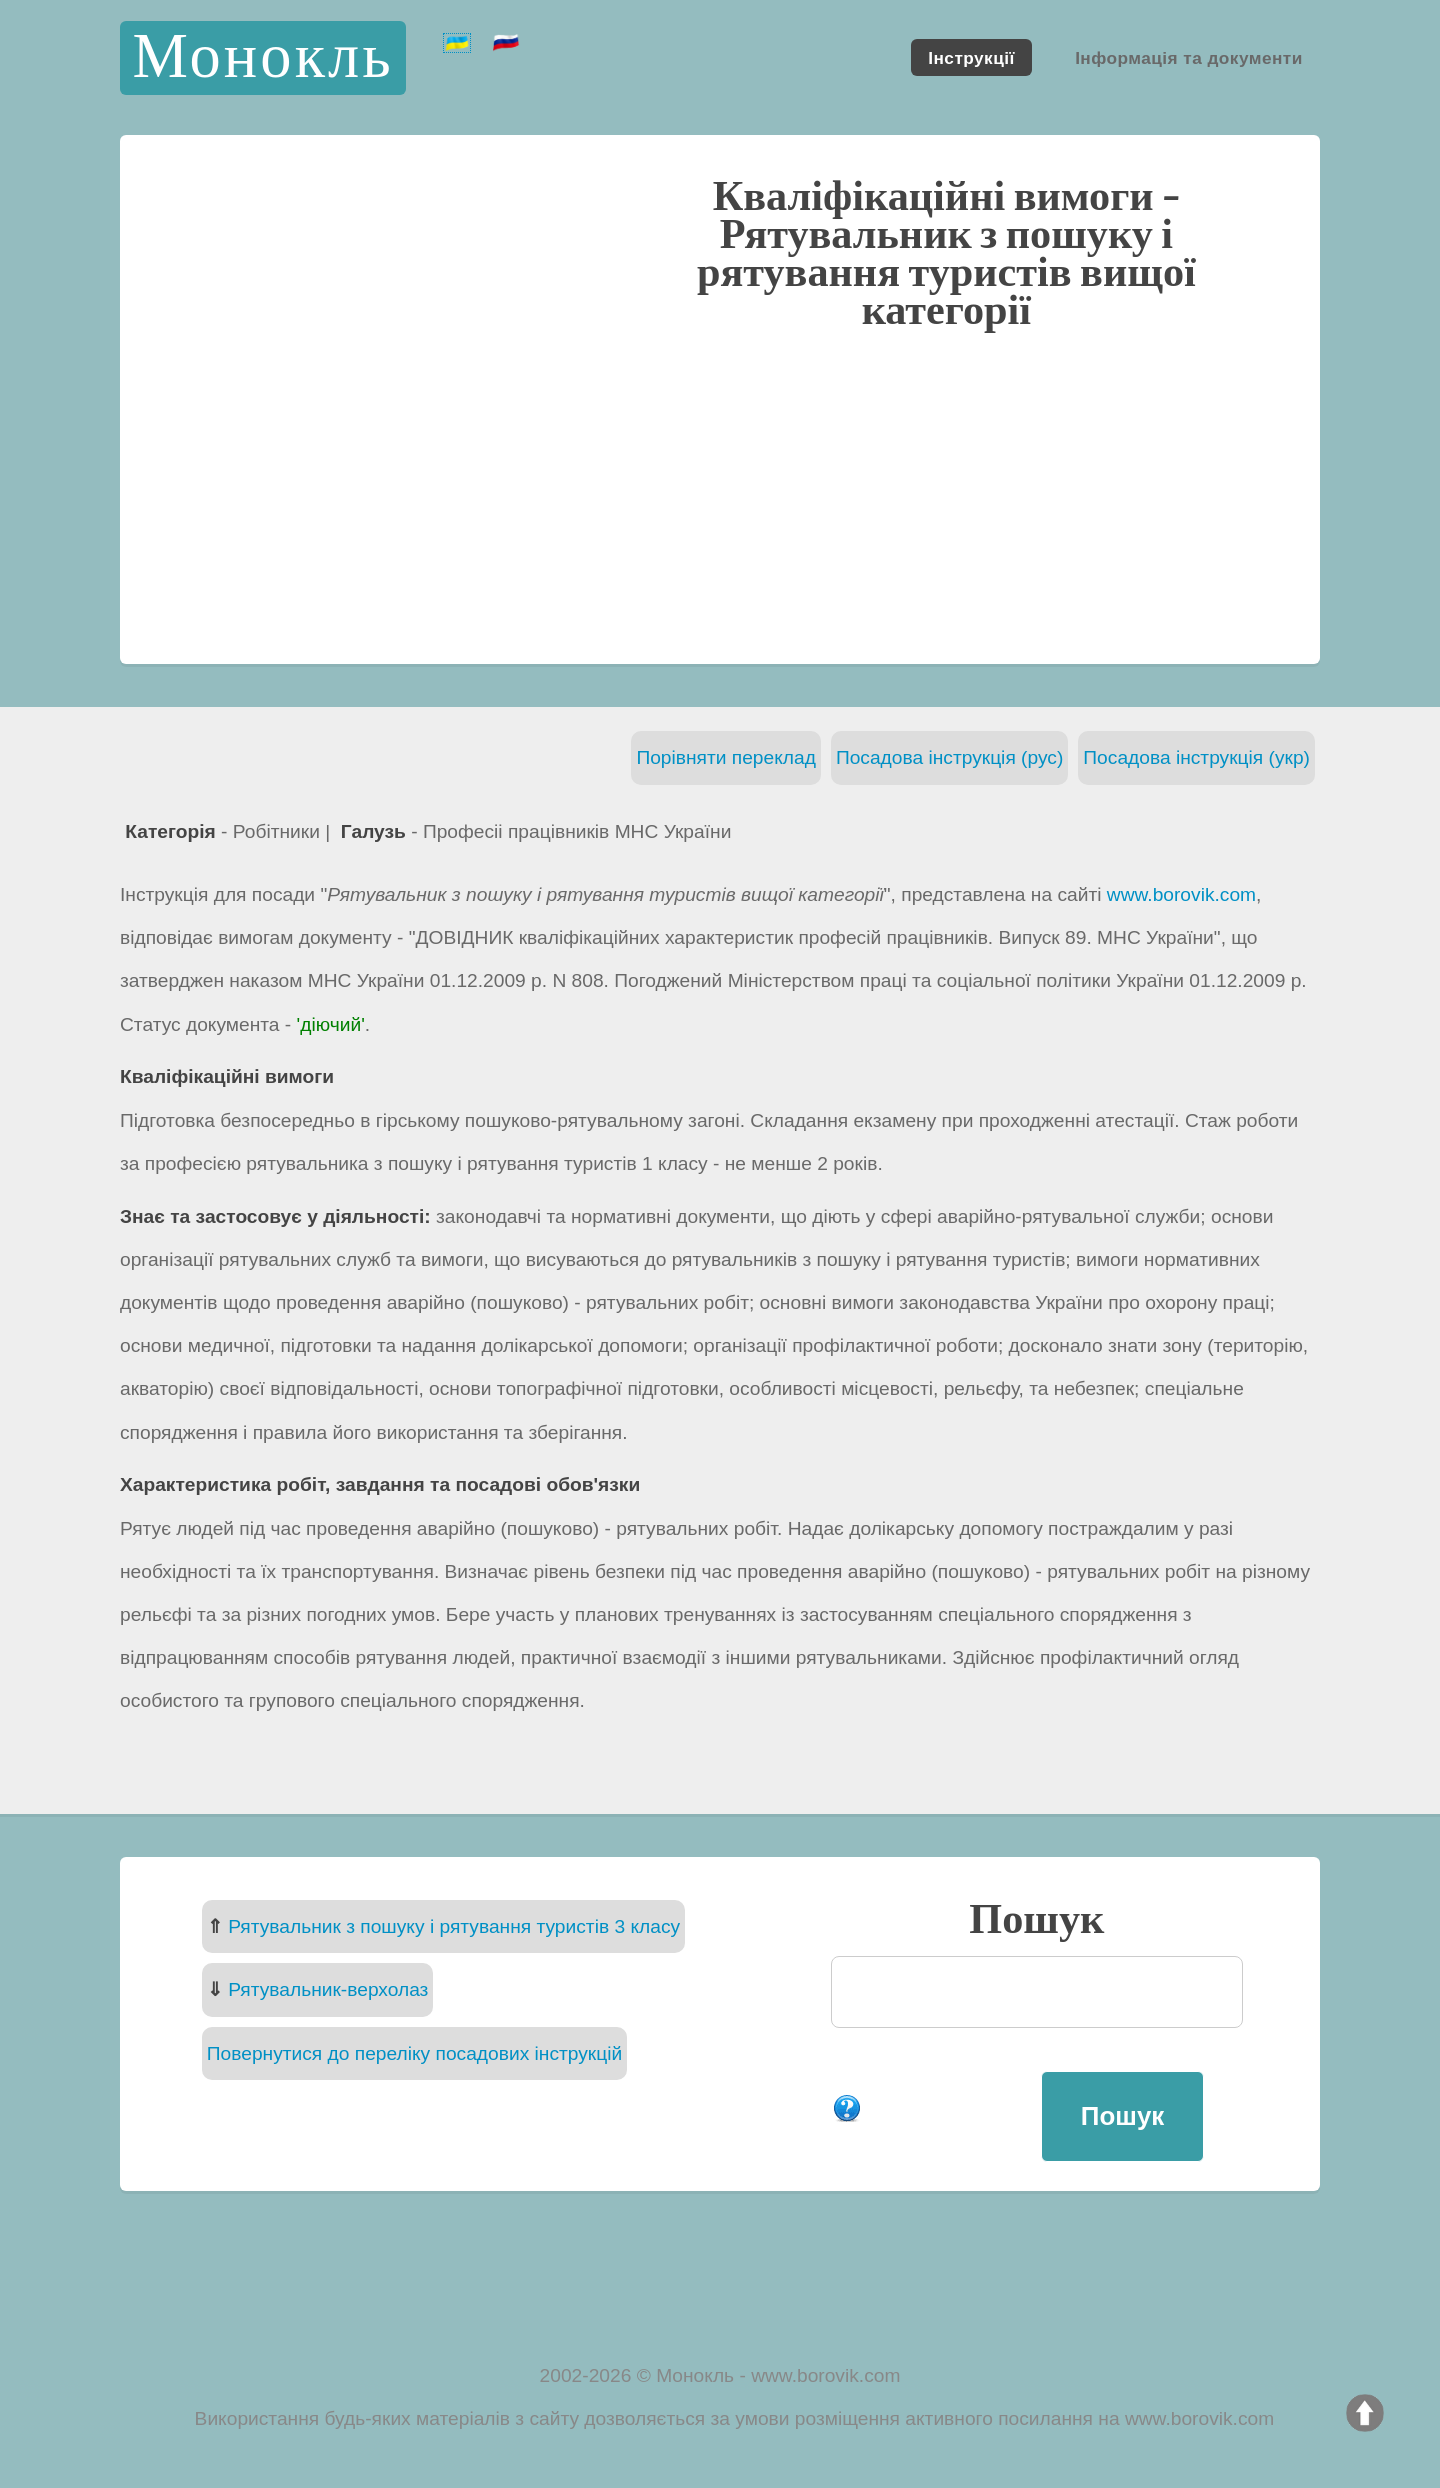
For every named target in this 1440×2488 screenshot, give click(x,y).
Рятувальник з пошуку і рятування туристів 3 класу (454, 1926)
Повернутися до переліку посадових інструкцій (414, 2053)
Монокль (262, 57)
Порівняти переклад (726, 757)
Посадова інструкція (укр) (1196, 757)
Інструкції (971, 57)
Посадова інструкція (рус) (949, 757)
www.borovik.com (1181, 894)
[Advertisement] (720, 495)
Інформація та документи (1189, 57)
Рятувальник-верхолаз (328, 1989)
